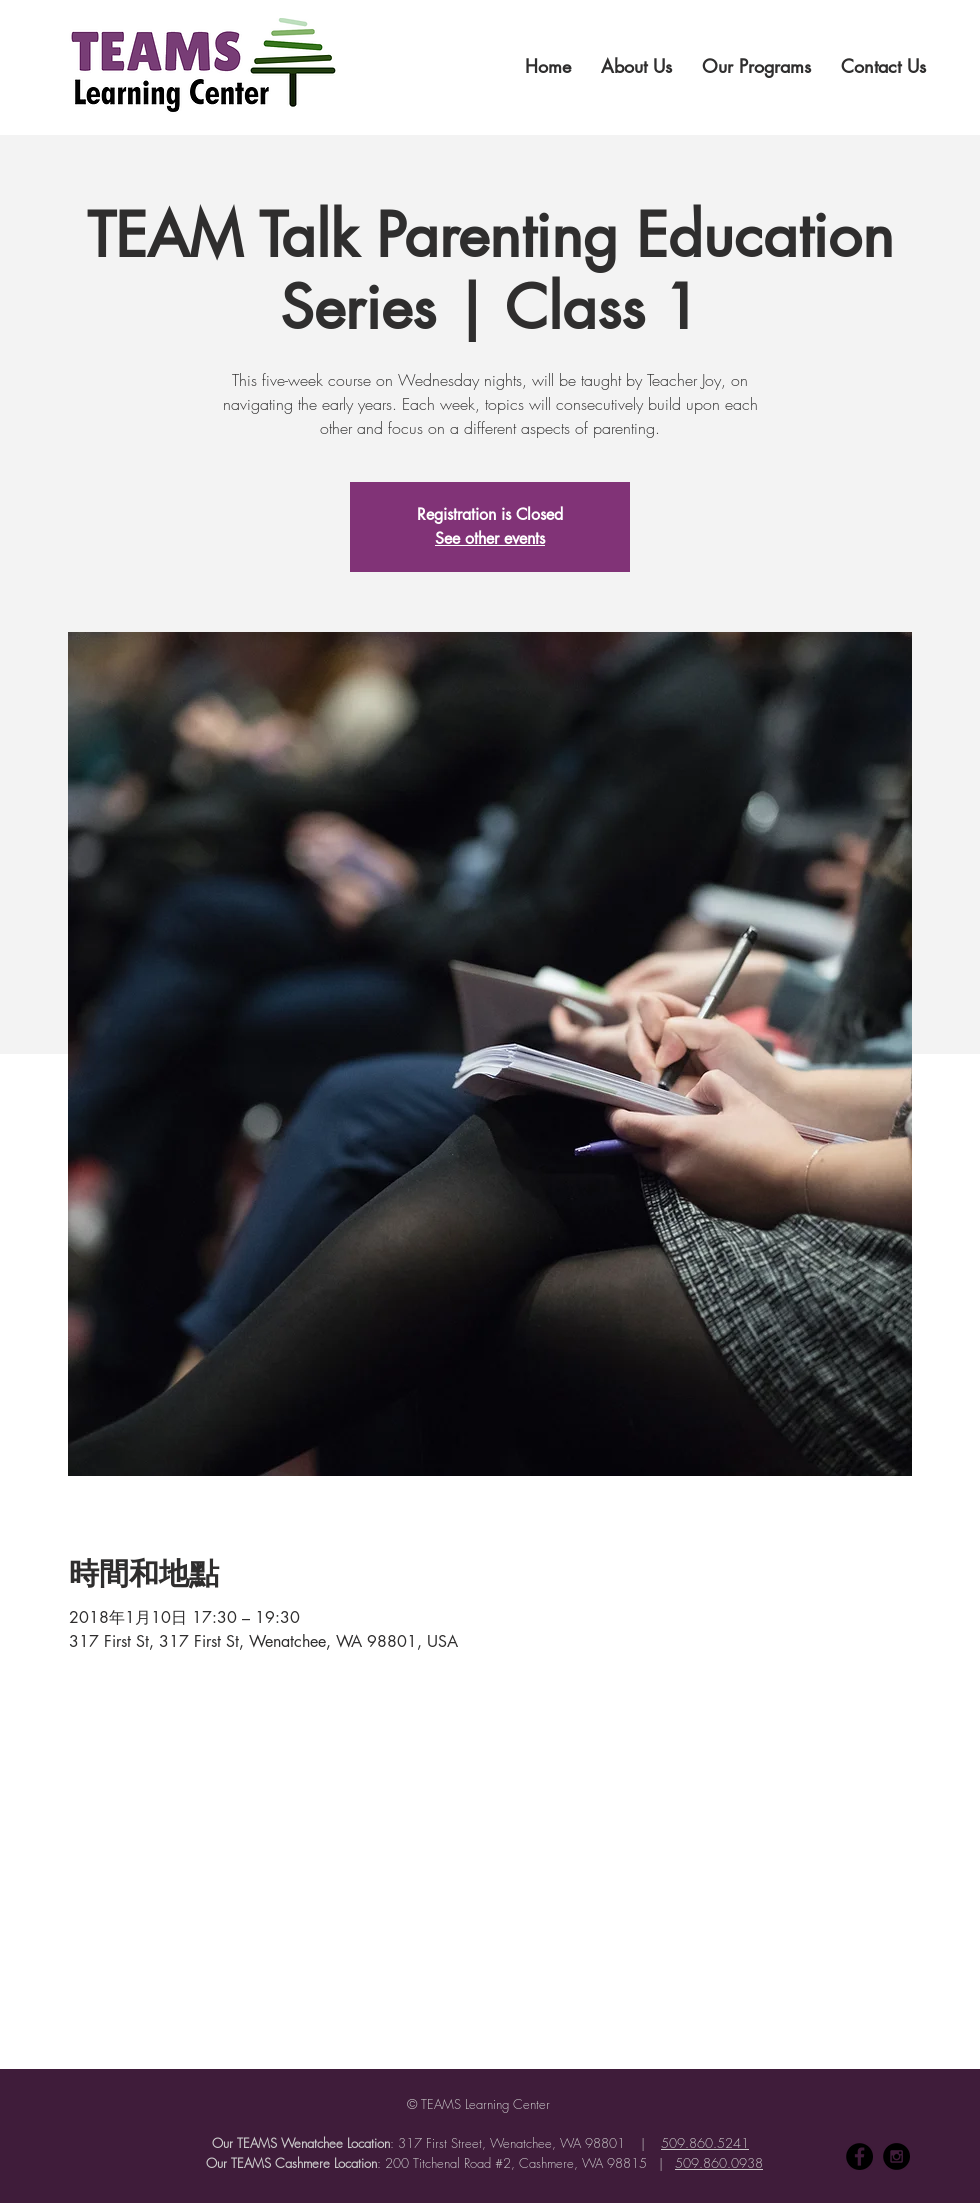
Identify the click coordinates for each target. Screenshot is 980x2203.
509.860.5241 (705, 2143)
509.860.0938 (719, 2163)
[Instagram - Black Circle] (896, 2156)
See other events (490, 538)
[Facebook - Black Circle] (859, 2156)
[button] (636, 66)
